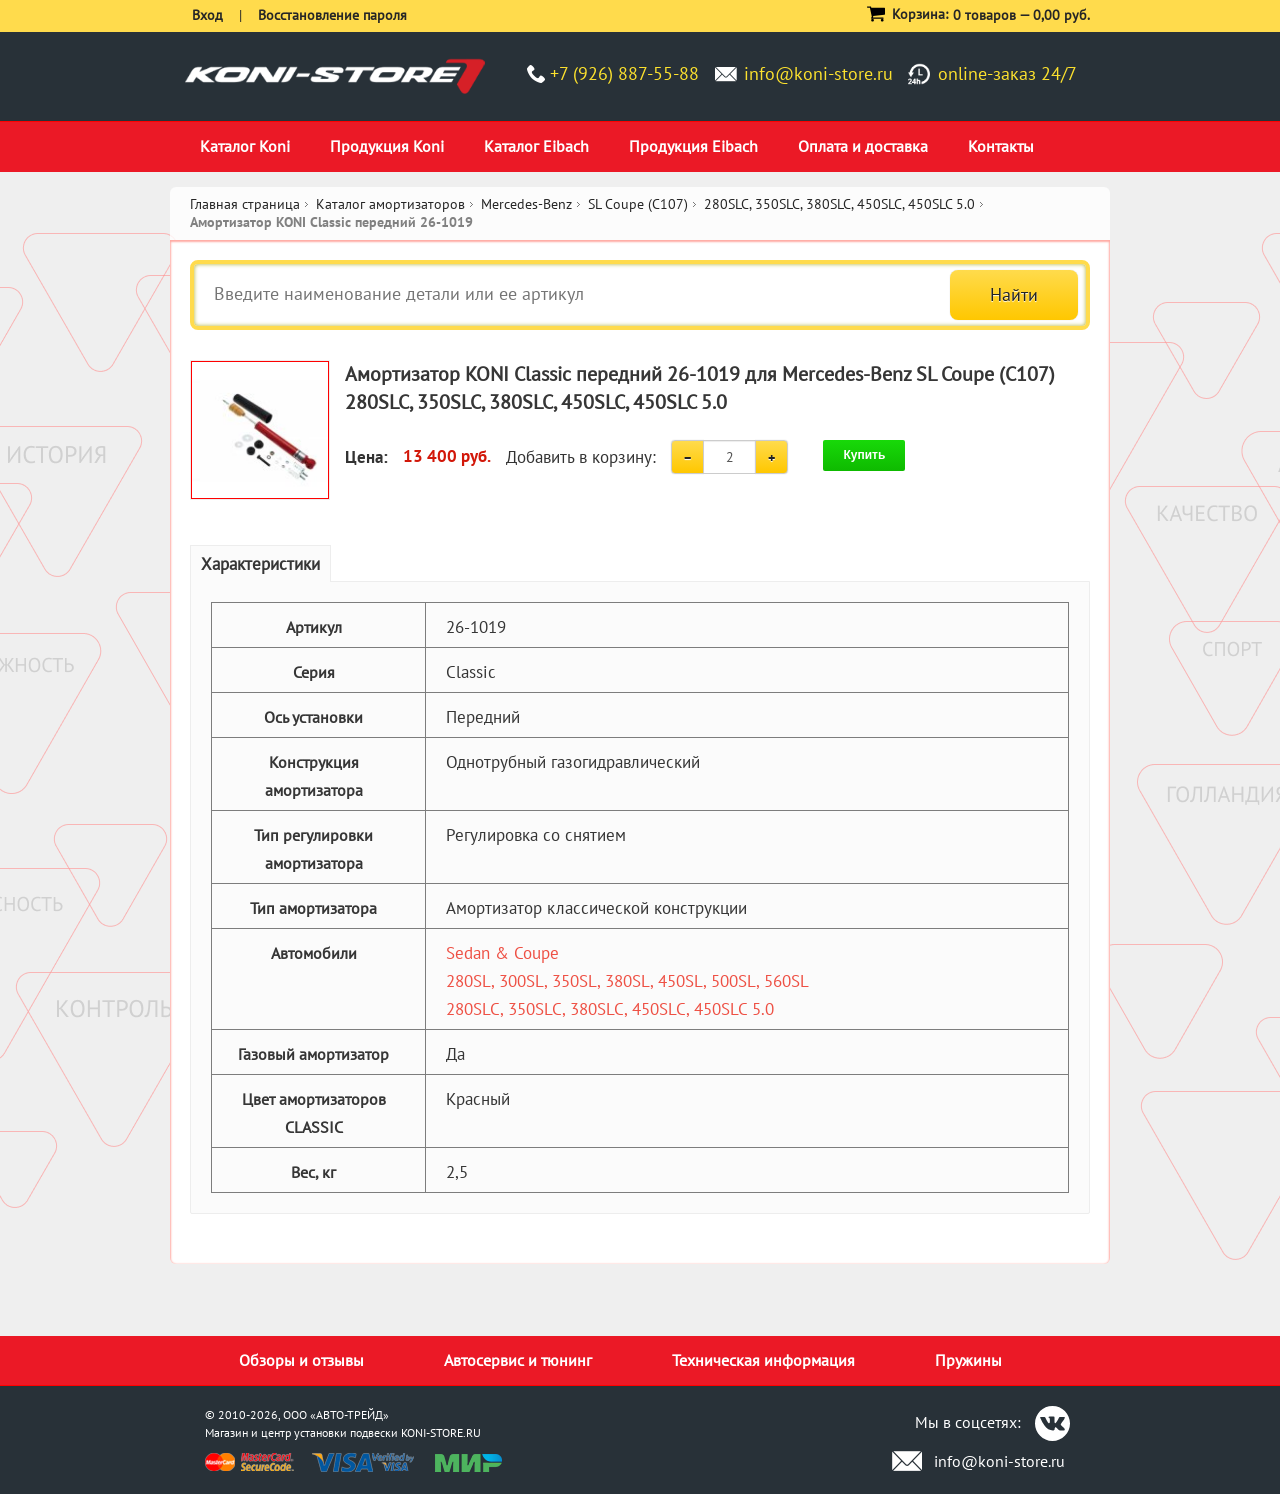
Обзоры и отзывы (301, 1360)
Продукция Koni (387, 146)
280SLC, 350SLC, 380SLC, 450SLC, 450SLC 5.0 (610, 1009)
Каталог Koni (245, 146)
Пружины (968, 1360)
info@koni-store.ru (818, 73)
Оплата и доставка (863, 146)
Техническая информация (763, 1360)
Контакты (1001, 146)
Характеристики (260, 564)
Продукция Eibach (693, 146)
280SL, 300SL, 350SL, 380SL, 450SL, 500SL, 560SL (627, 981)
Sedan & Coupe (502, 953)
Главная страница (245, 204)
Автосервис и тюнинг (518, 1360)
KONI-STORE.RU (441, 1432)
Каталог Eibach (536, 146)
